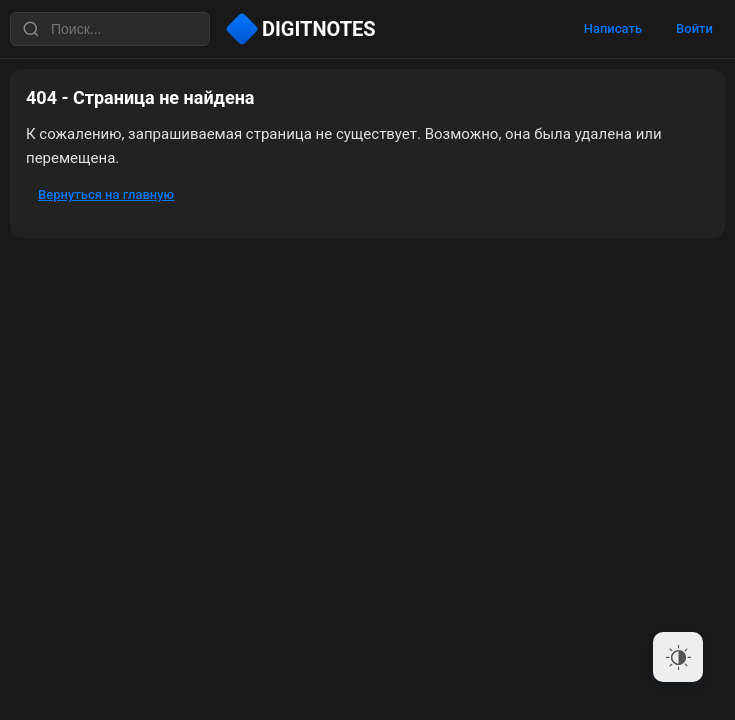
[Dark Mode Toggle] (678, 657)
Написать (613, 28)
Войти (694, 28)
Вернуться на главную (106, 194)
